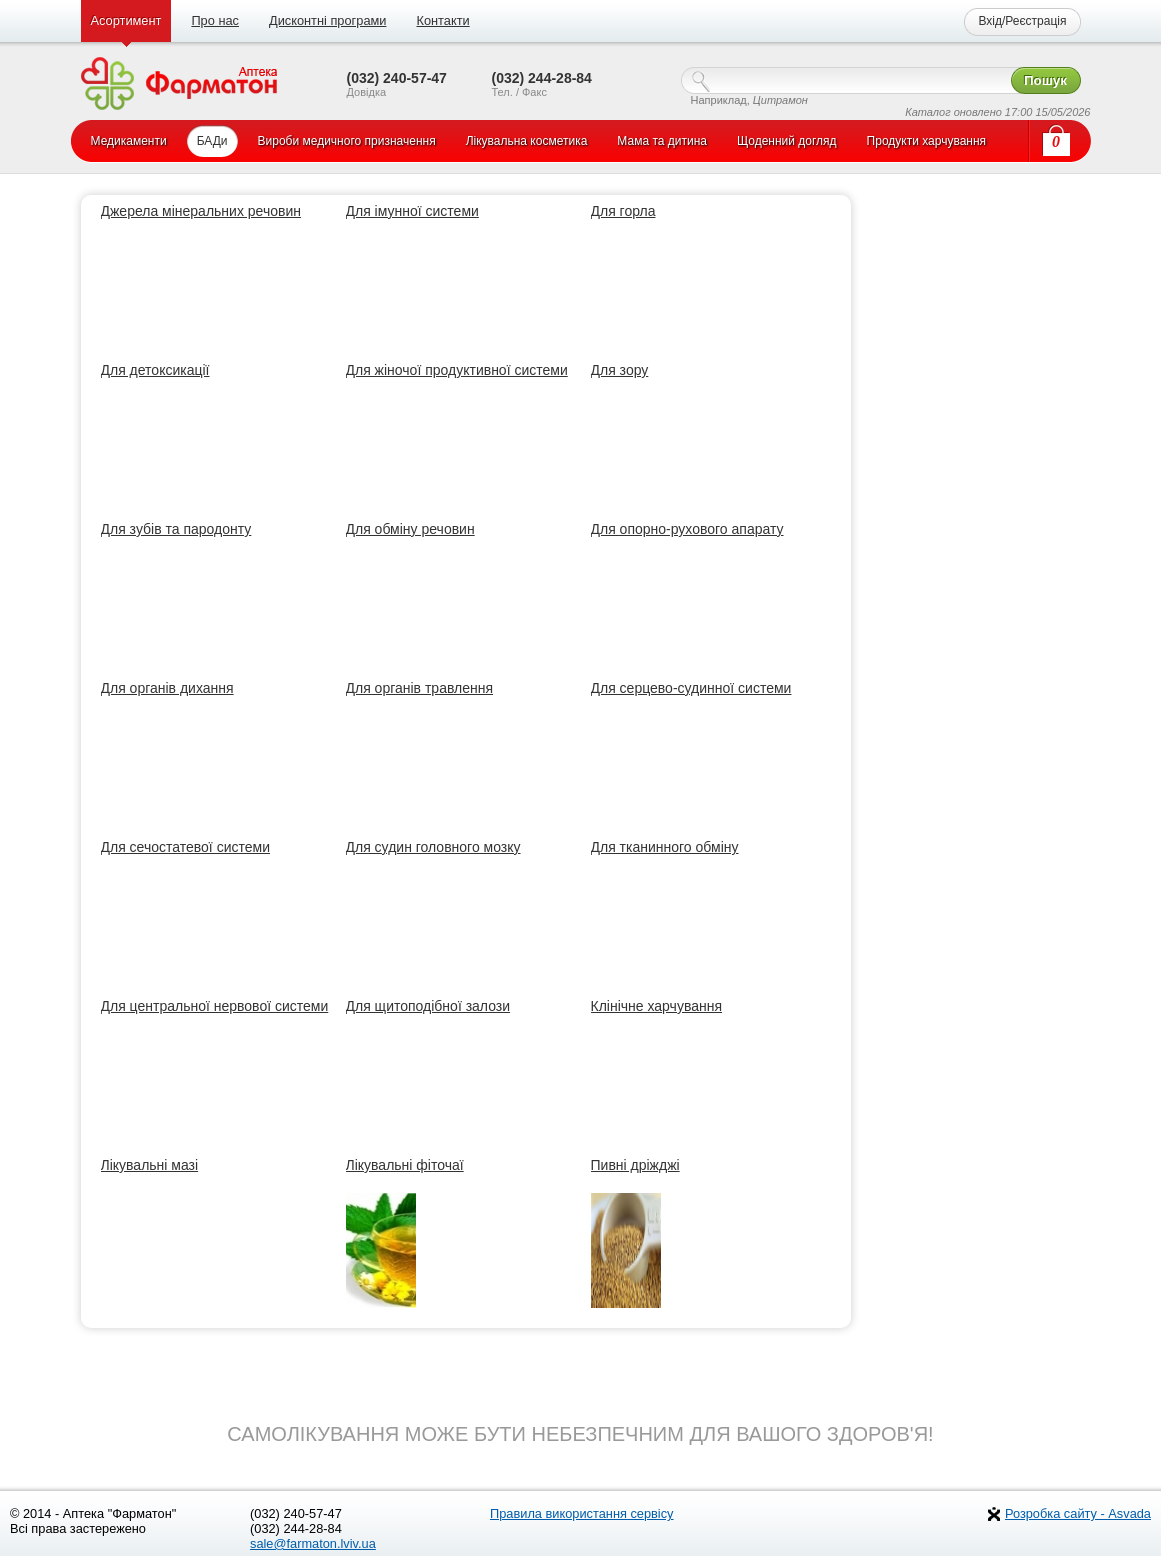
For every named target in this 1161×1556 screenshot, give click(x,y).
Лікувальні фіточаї (405, 1165)
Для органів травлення (420, 688)
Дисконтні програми (327, 20)
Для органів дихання (167, 688)
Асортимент (126, 20)
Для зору (620, 370)
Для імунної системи (412, 211)
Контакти (442, 20)
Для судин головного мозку (433, 847)
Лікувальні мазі (150, 1165)
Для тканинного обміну (665, 847)
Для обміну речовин (410, 529)
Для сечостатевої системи (185, 847)
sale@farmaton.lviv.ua (313, 1543)
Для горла (623, 211)
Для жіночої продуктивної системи (457, 370)
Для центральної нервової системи (215, 1006)
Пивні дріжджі (635, 1165)
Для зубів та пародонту (176, 529)
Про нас (215, 20)
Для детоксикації (155, 370)
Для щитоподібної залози (428, 1006)
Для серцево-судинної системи (691, 688)
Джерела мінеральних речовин (201, 211)
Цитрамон (780, 100)
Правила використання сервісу (582, 1513)
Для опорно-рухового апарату (687, 529)
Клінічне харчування (657, 1006)
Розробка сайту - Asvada (1078, 1513)
